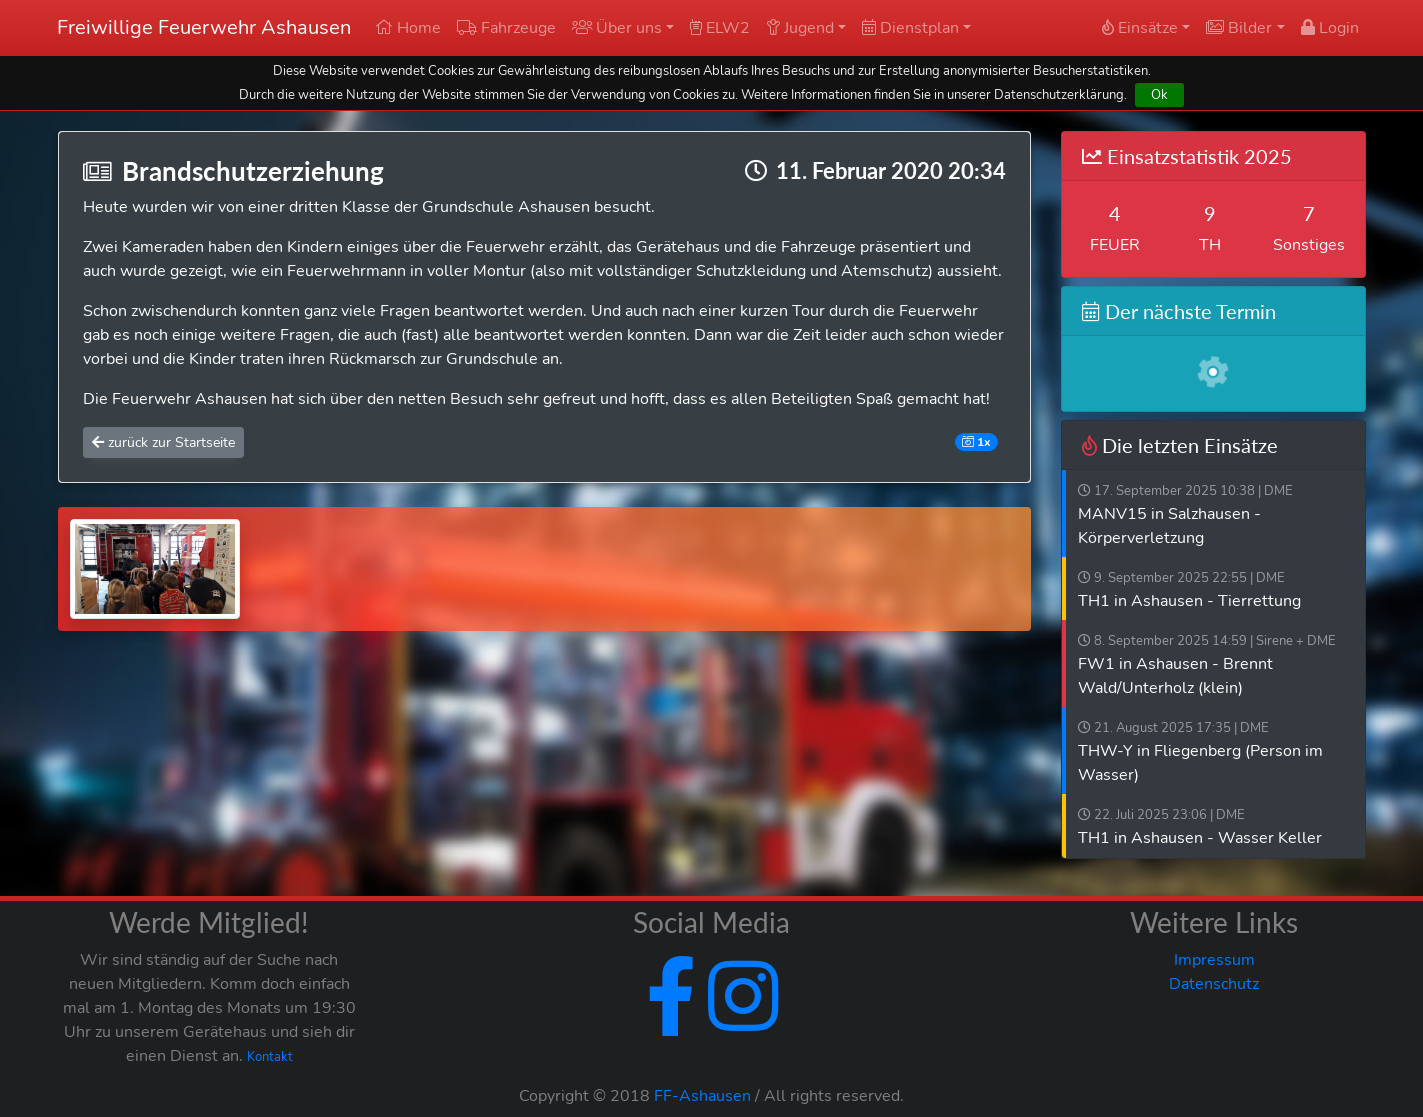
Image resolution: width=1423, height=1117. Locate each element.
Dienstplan (910, 28)
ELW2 (720, 28)
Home (408, 28)
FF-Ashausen (702, 1096)
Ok (1159, 94)
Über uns (617, 28)
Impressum (1214, 960)
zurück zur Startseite (163, 442)
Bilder (1239, 28)
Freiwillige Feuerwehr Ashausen (204, 27)
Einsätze (1140, 28)
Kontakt (270, 1057)
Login (1330, 28)
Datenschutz (1214, 984)
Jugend (800, 28)
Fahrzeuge (506, 28)
